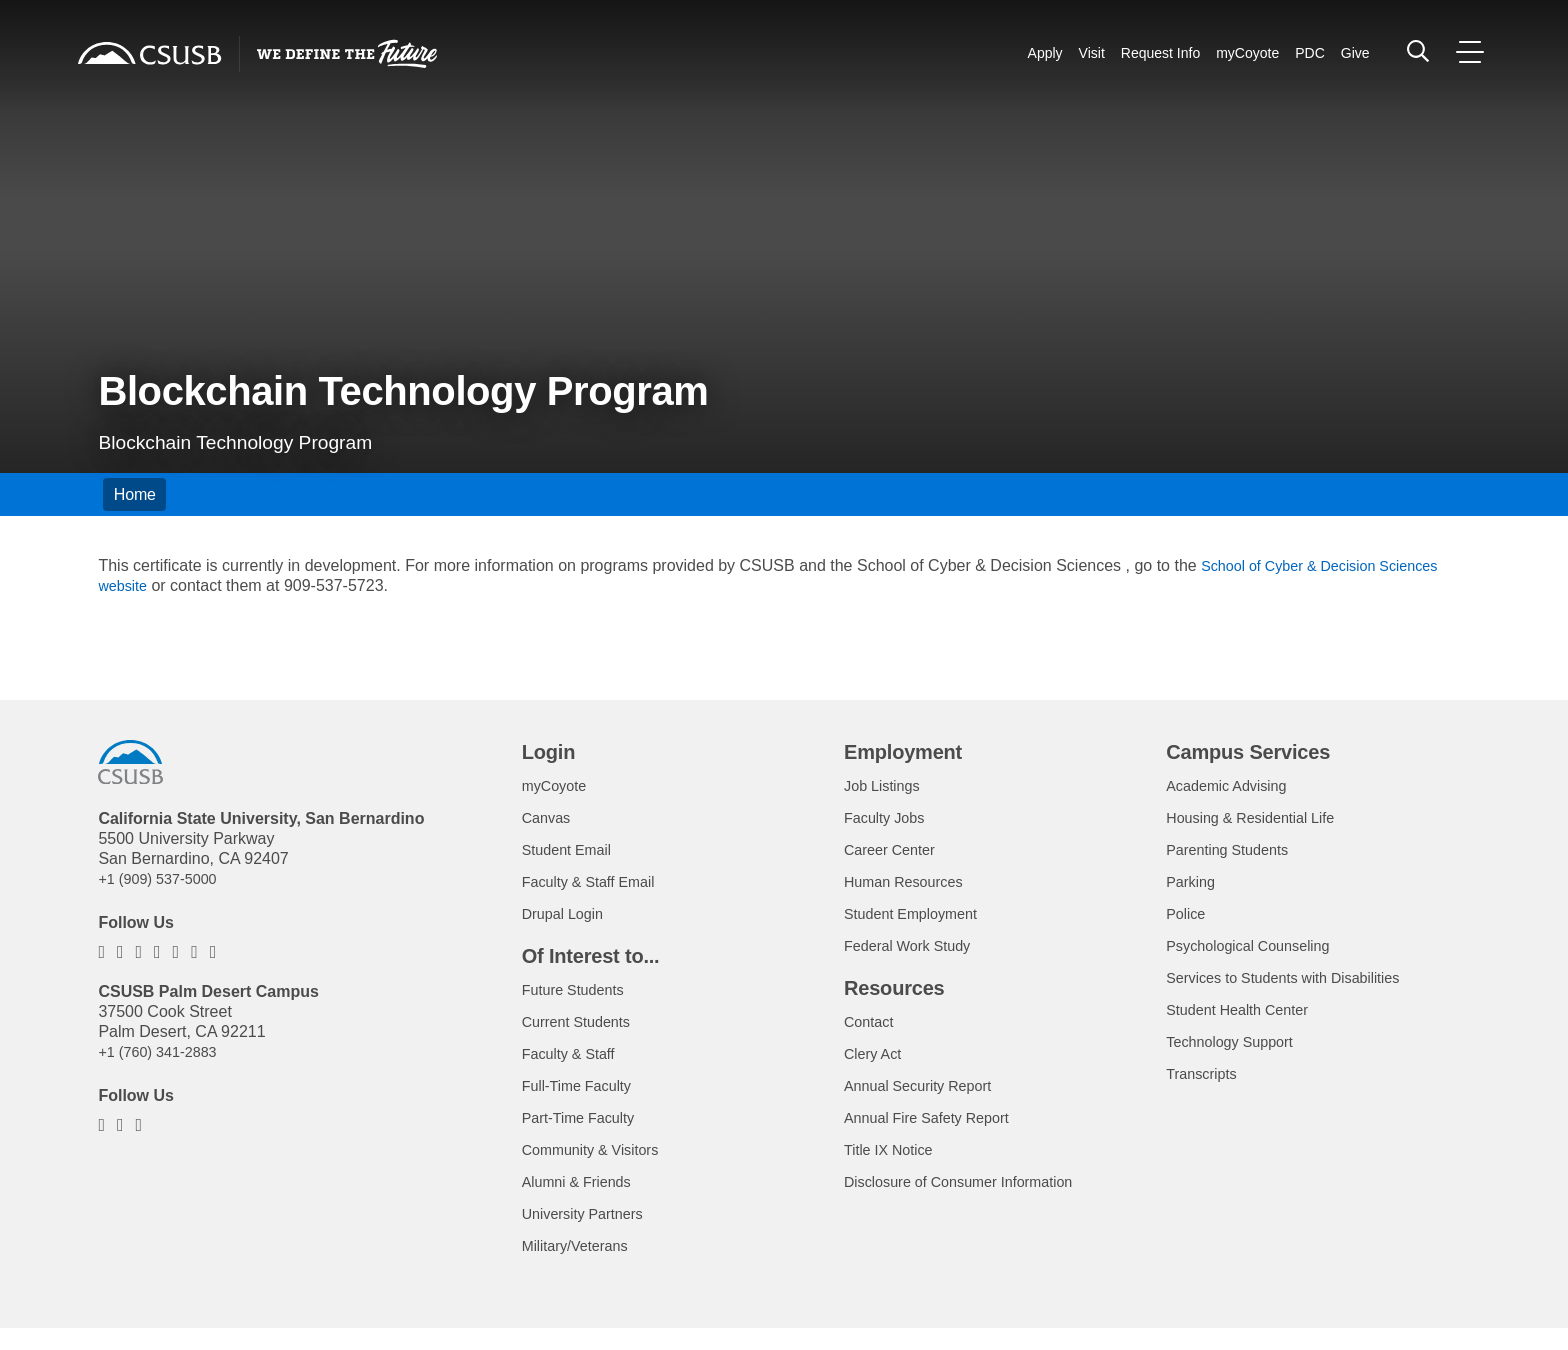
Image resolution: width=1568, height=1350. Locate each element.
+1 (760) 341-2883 (164, 1051)
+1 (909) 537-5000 (164, 878)
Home (135, 494)
